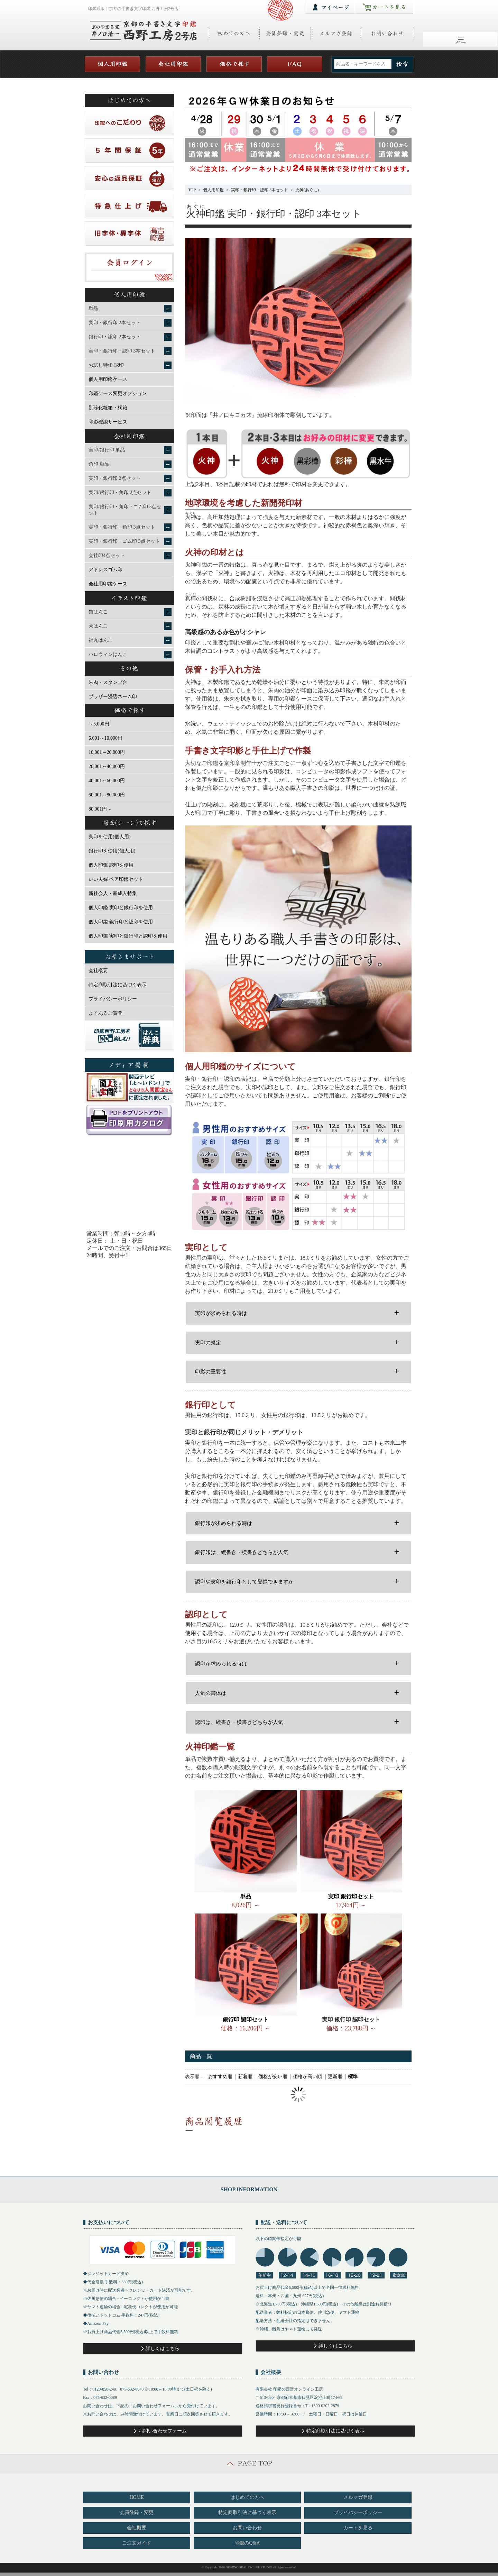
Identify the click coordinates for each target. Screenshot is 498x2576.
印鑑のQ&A (247, 2543)
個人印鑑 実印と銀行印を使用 (121, 907)
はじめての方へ (247, 2497)
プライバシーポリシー (113, 999)
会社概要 (98, 970)
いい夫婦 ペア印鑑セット (116, 879)
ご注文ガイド (136, 2543)
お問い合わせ (247, 2527)
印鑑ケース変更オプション (118, 393)
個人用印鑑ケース (108, 379)
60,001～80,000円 (107, 794)
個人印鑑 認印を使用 (111, 865)
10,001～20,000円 (107, 752)
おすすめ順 (220, 2076)
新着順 (245, 2076)
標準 (353, 2076)
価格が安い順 (272, 2076)
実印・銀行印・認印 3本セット (259, 190)
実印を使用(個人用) (109, 836)
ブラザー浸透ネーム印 (113, 696)
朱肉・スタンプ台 (108, 682)
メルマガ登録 (357, 2497)
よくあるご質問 (105, 1013)
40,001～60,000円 (107, 780)
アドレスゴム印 (105, 569)
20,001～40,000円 (107, 766)
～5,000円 (99, 724)
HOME (136, 2497)
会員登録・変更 (137, 2512)
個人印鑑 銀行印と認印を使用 (121, 921)
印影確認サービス (108, 421)
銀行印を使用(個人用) (112, 850)
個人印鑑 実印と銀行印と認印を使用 (128, 936)
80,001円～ (100, 809)
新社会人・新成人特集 (113, 893)
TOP (192, 190)
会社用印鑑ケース (108, 583)
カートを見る (357, 2527)
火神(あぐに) (307, 190)
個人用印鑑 (213, 190)
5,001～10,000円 (105, 738)
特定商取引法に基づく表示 (118, 984)
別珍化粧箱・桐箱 (108, 407)
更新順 (335, 2076)
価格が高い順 (307, 2076)
